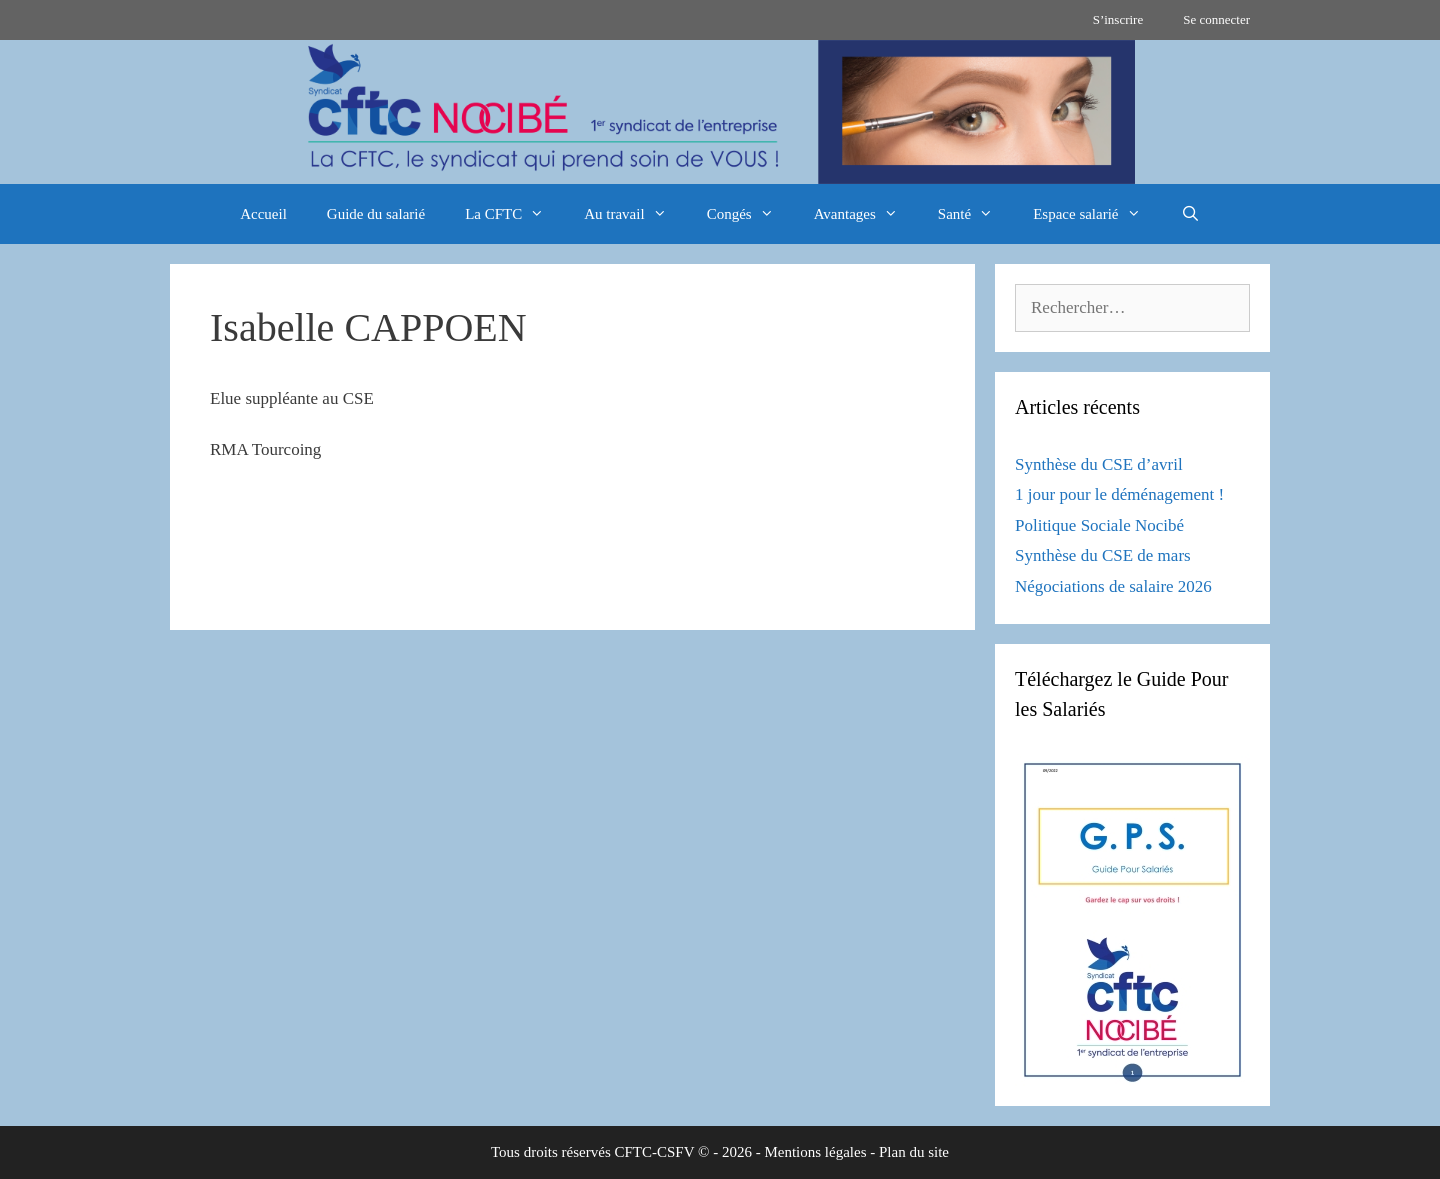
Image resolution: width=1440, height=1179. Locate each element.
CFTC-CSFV (655, 1152)
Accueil (263, 214)
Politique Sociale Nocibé (1099, 525)
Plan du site (914, 1152)
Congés (750, 214)
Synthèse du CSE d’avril (1099, 464)
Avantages (866, 214)
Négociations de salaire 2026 (1113, 586)
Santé (975, 214)
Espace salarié (1096, 214)
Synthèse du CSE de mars (1103, 555)
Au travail (635, 214)
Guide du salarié (376, 214)
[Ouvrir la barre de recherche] (1190, 214)
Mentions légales (815, 1152)
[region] (720, 112)
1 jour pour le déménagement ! (1119, 494)
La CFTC (514, 214)
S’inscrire (1118, 19)
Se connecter (1216, 19)
